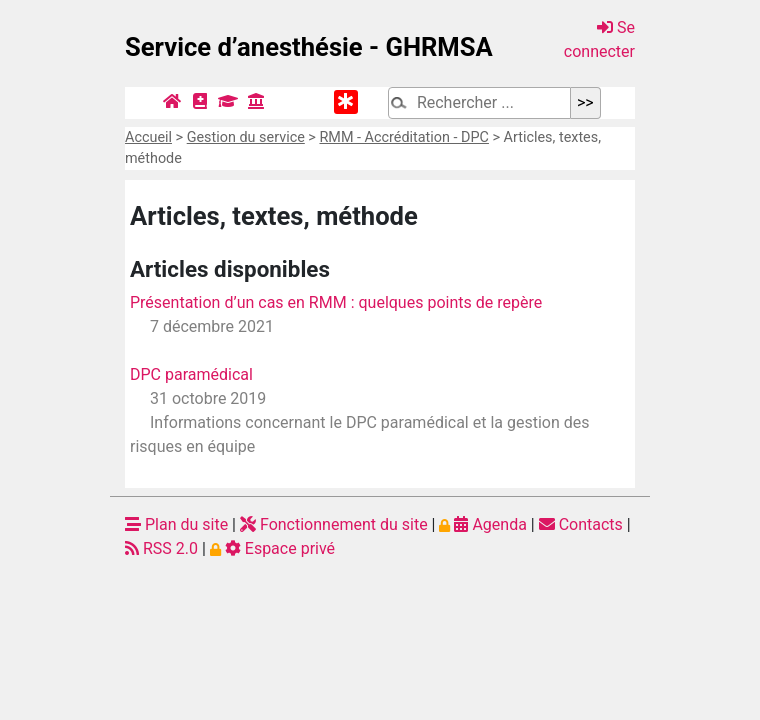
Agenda (482, 524)
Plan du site (176, 524)
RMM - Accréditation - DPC (403, 137)
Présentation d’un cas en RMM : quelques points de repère (336, 302)
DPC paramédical (191, 374)
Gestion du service (246, 137)
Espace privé (272, 548)
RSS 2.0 (161, 548)
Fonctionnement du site (334, 524)
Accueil (148, 137)
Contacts (581, 524)
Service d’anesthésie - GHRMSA (309, 47)
